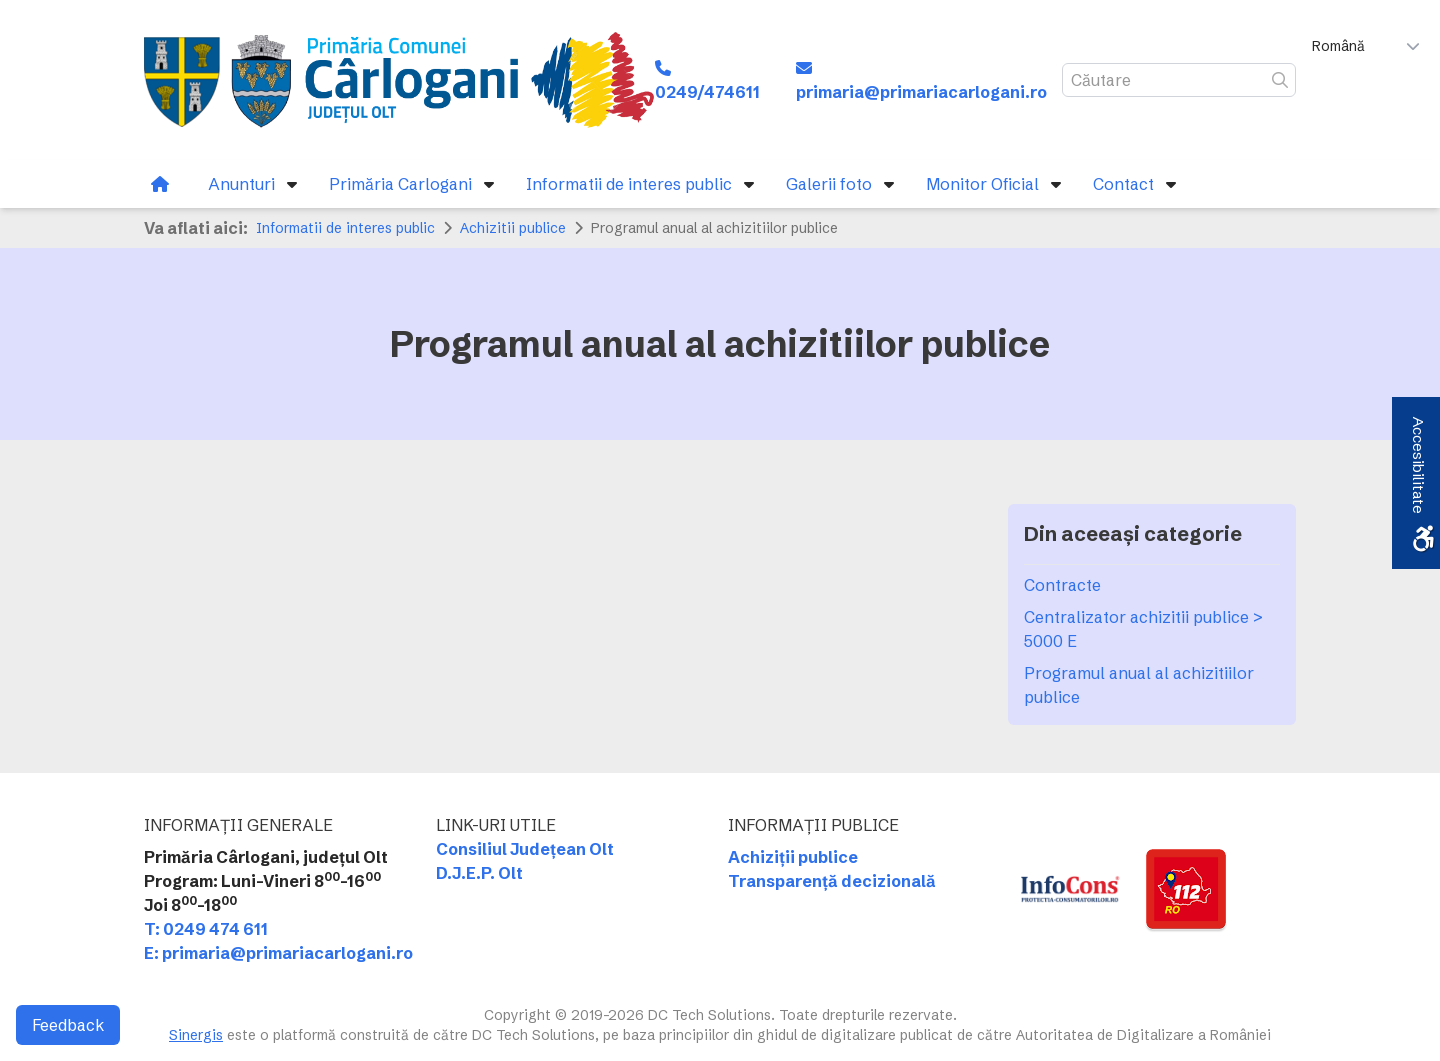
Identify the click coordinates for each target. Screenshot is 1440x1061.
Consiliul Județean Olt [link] (525, 849)
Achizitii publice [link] (513, 228)
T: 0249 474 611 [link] (206, 929)
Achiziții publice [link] (793, 857)
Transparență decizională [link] (832, 881)
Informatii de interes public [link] (345, 228)
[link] (399, 80)
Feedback (68, 1025)
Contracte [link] (1062, 585)
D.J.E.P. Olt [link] (479, 873)
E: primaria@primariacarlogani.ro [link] (278, 953)
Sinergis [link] (196, 1035)
